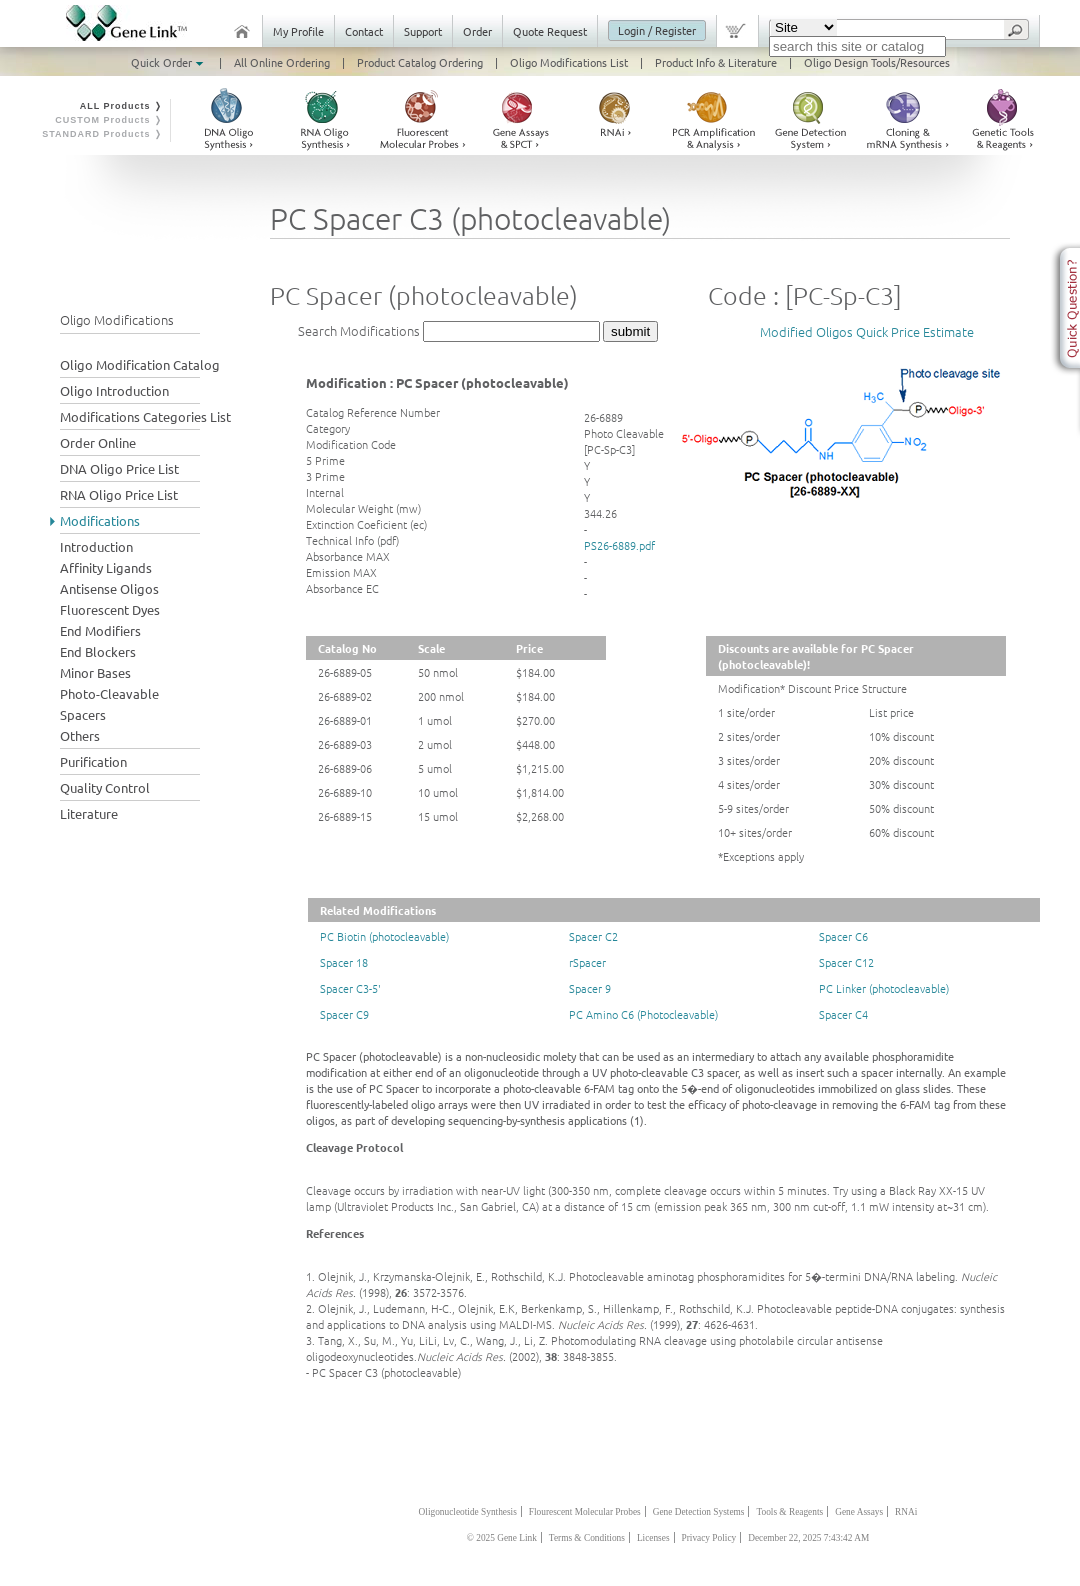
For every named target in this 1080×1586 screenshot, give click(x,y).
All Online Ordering (282, 62)
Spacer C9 (344, 1014)
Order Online (98, 442)
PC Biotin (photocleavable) (384, 936)
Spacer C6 (843, 936)
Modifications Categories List (145, 416)
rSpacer (587, 962)
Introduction (96, 546)
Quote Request (550, 31)
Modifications (100, 520)
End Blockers (98, 651)
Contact (364, 31)
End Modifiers (100, 630)
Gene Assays (859, 1512)
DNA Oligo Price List (119, 468)
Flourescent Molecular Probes (585, 1512)
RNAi (906, 1512)
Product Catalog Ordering (420, 62)
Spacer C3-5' (350, 988)
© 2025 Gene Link (502, 1538)
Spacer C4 (843, 1014)
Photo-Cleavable (109, 693)
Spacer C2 (593, 936)
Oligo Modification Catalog (140, 364)
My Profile (298, 31)
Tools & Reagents (789, 1512)
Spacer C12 (846, 962)
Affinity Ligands (106, 567)
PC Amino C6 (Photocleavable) (643, 1014)
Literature (89, 813)
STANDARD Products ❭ (102, 134)
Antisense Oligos (109, 588)
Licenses (653, 1538)
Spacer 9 (590, 988)
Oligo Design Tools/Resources (877, 62)
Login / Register (657, 30)
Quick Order (169, 62)
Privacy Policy (709, 1538)
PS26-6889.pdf (619, 545)
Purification (93, 761)
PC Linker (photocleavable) (884, 988)
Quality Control (105, 787)
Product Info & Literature (716, 62)
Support (423, 31)
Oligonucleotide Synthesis (468, 1512)
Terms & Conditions (587, 1538)
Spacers (83, 714)
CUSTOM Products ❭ (109, 120)
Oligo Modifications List (569, 62)
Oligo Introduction (114, 390)
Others (80, 735)
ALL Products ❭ (121, 106)
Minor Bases (95, 672)
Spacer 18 (344, 962)
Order (477, 31)
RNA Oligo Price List (119, 494)
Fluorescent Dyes (110, 609)
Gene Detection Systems (699, 1512)
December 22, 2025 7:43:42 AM (808, 1538)
